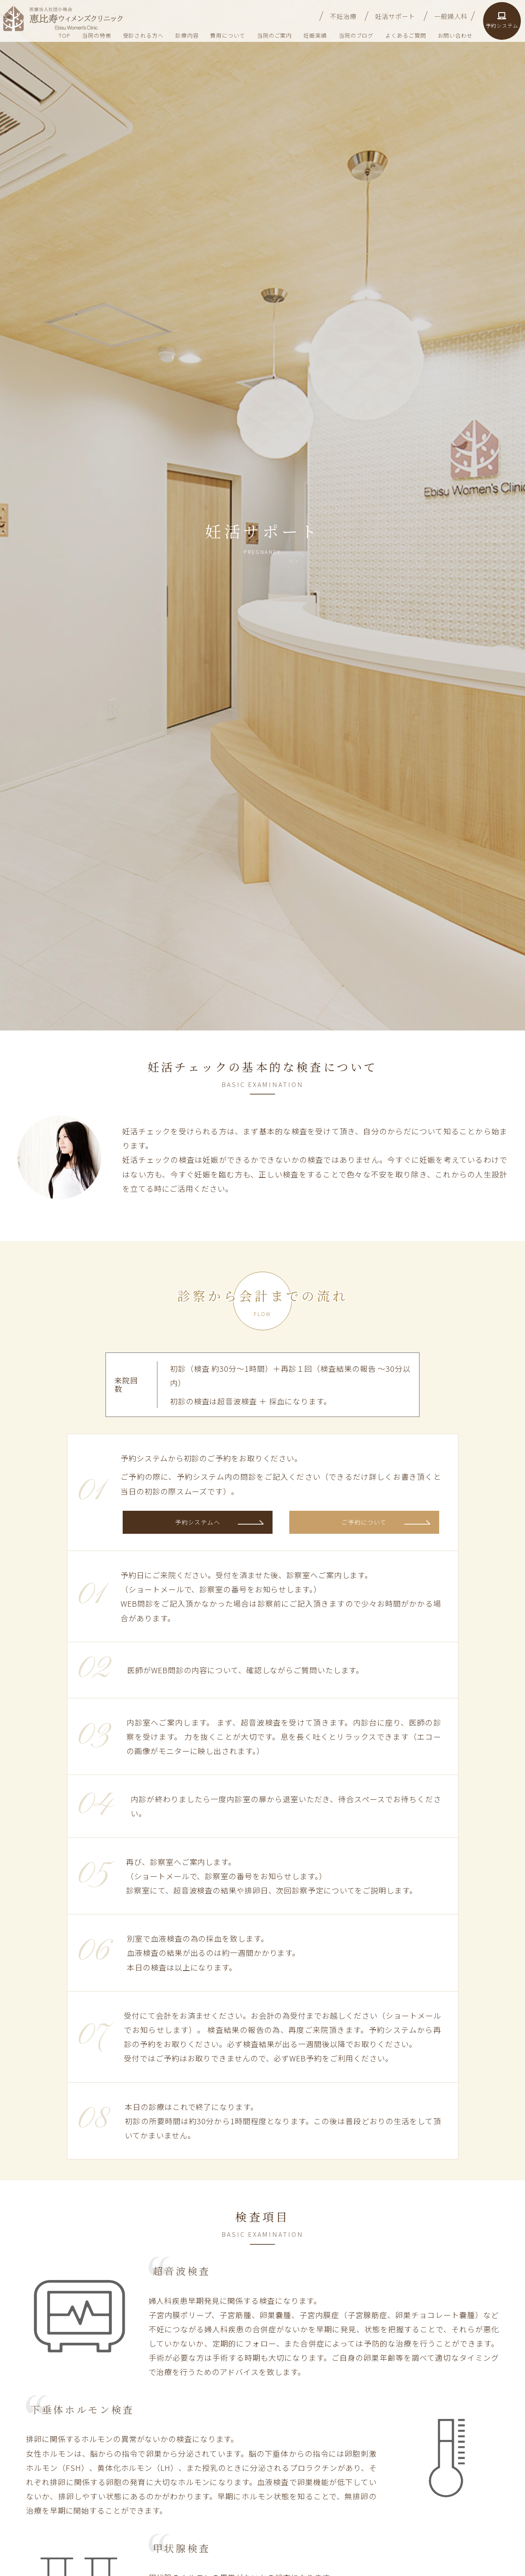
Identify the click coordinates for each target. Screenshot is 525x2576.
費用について (227, 35)
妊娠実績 (315, 35)
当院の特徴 (96, 35)
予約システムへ (197, 1522)
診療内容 (187, 35)
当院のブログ (356, 35)
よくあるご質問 (405, 35)
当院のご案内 (274, 35)
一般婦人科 (451, 16)
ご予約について (364, 1522)
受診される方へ (143, 35)
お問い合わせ (455, 35)
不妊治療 (343, 16)
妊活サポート (395, 16)
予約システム (502, 20)
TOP (64, 35)
